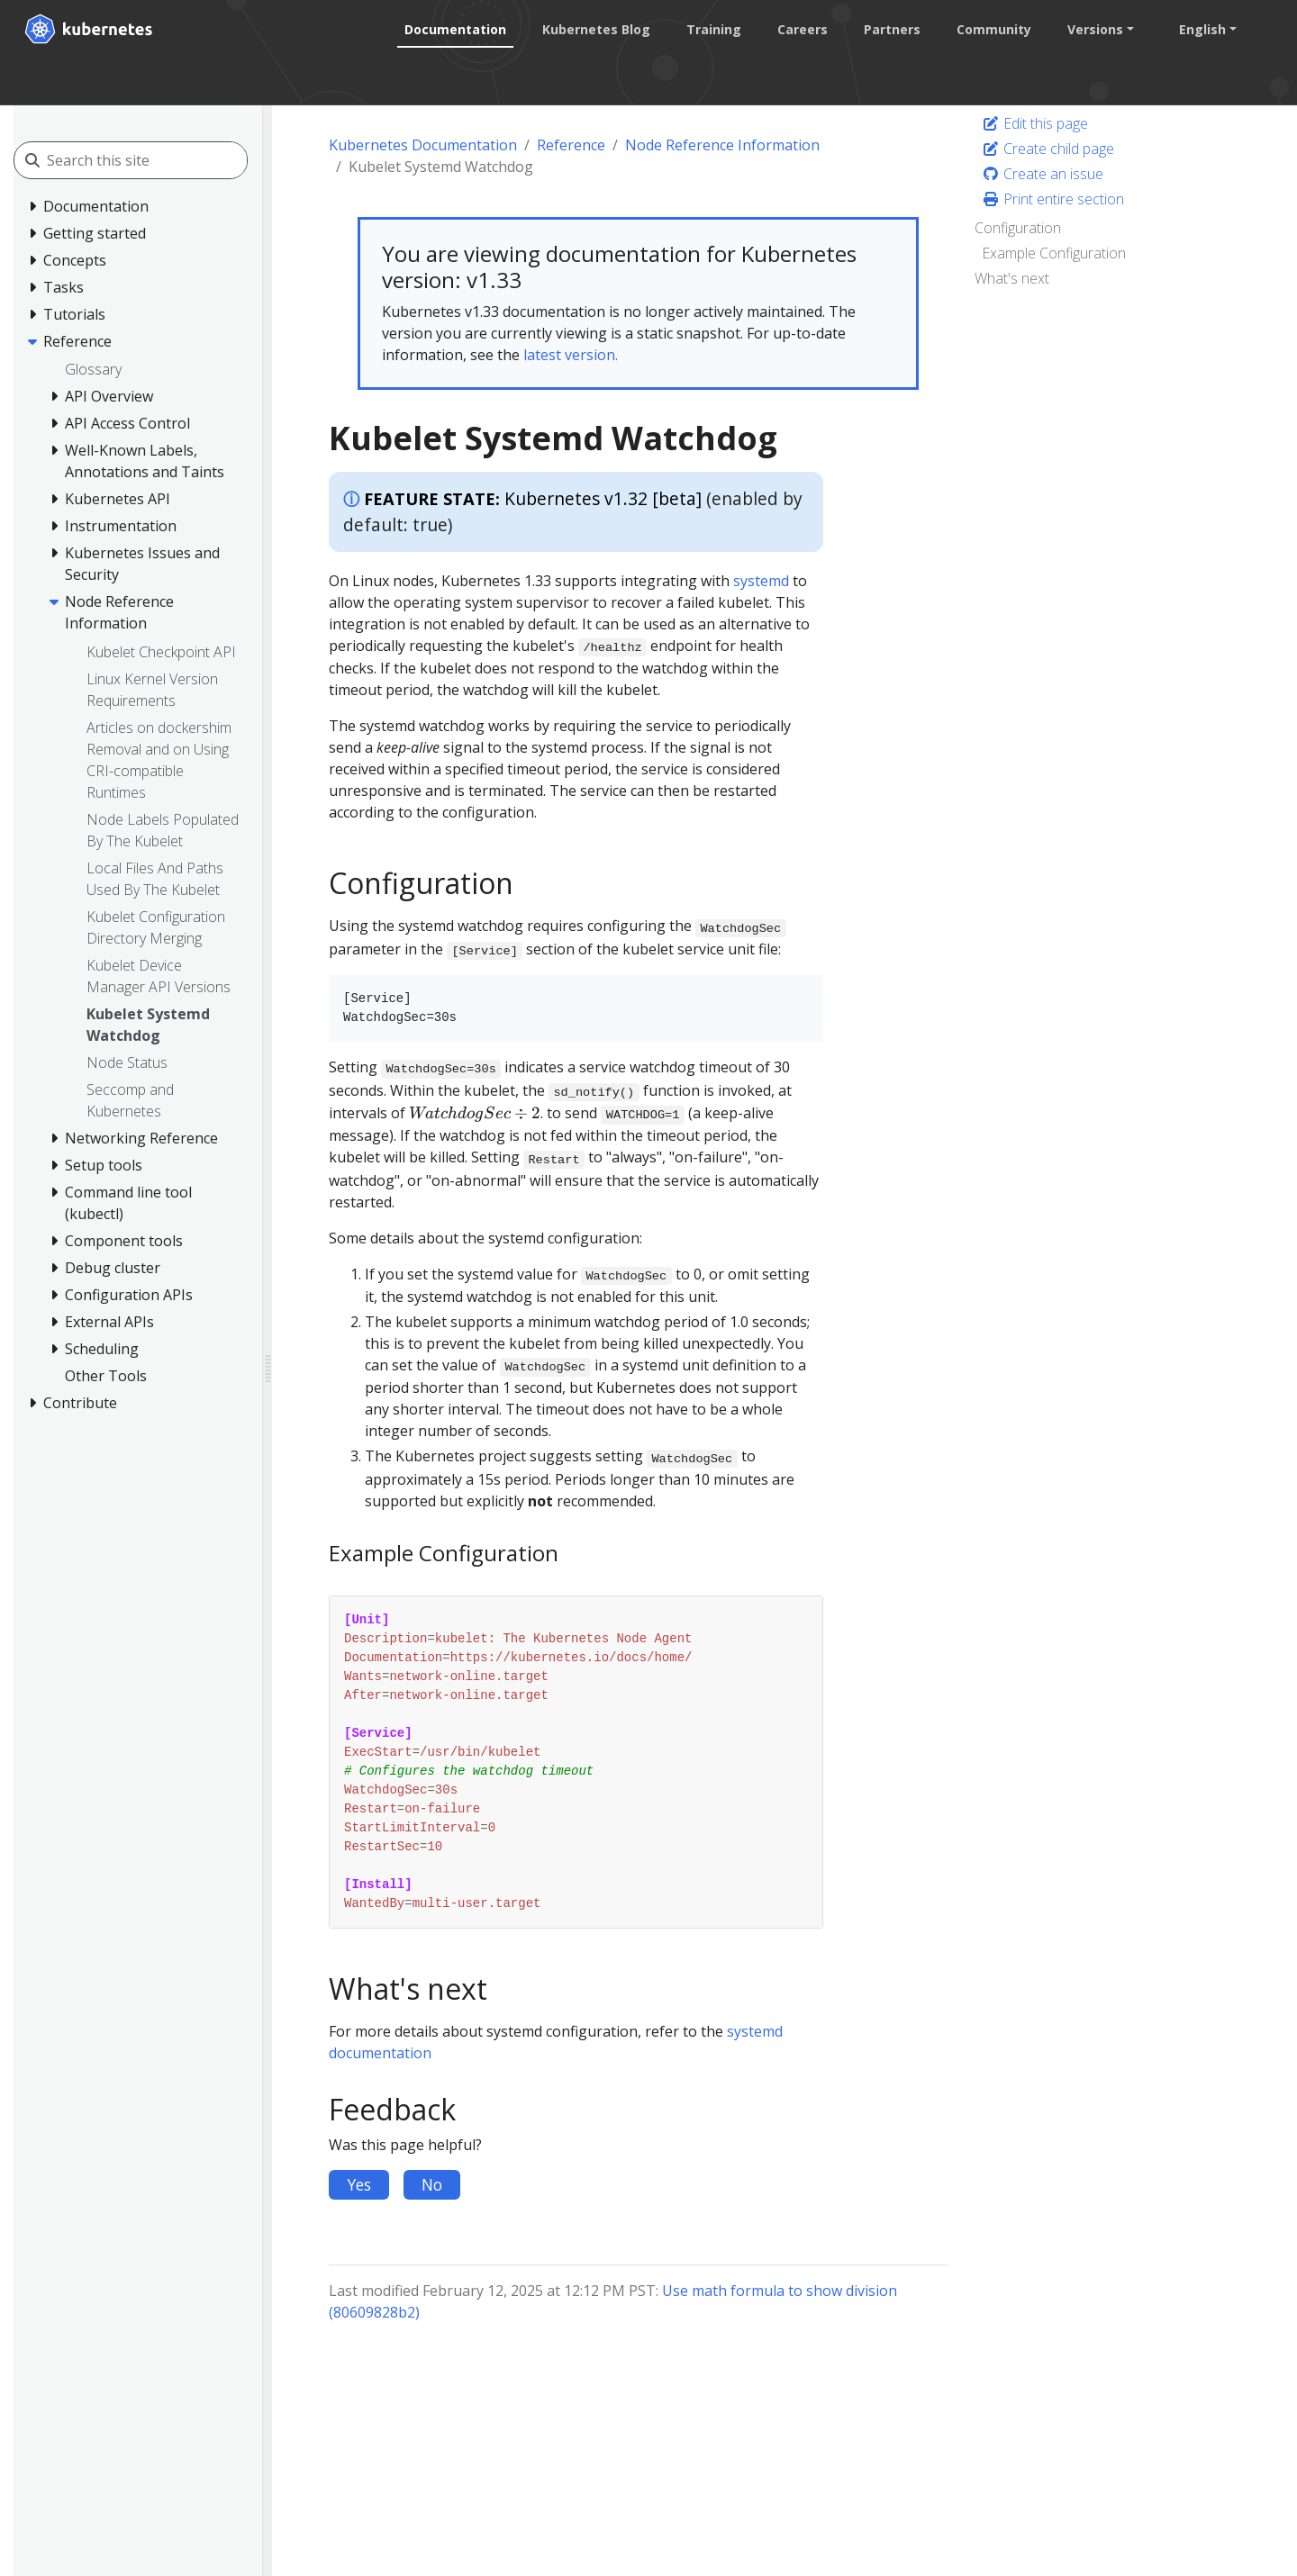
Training (712, 29)
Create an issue (1042, 174)
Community (993, 29)
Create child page (1048, 148)
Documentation (454, 29)
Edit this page (1035, 123)
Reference (571, 145)
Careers (801, 29)
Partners (891, 29)
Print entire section (1053, 199)
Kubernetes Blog (595, 29)
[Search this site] (147, 160)
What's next (1012, 278)
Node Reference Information (722, 145)
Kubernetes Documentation (423, 145)
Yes (359, 2184)
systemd (761, 581)
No (432, 2184)
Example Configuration (1054, 253)
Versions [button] (1094, 29)
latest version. (570, 355)
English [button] (1201, 29)
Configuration (1018, 228)
